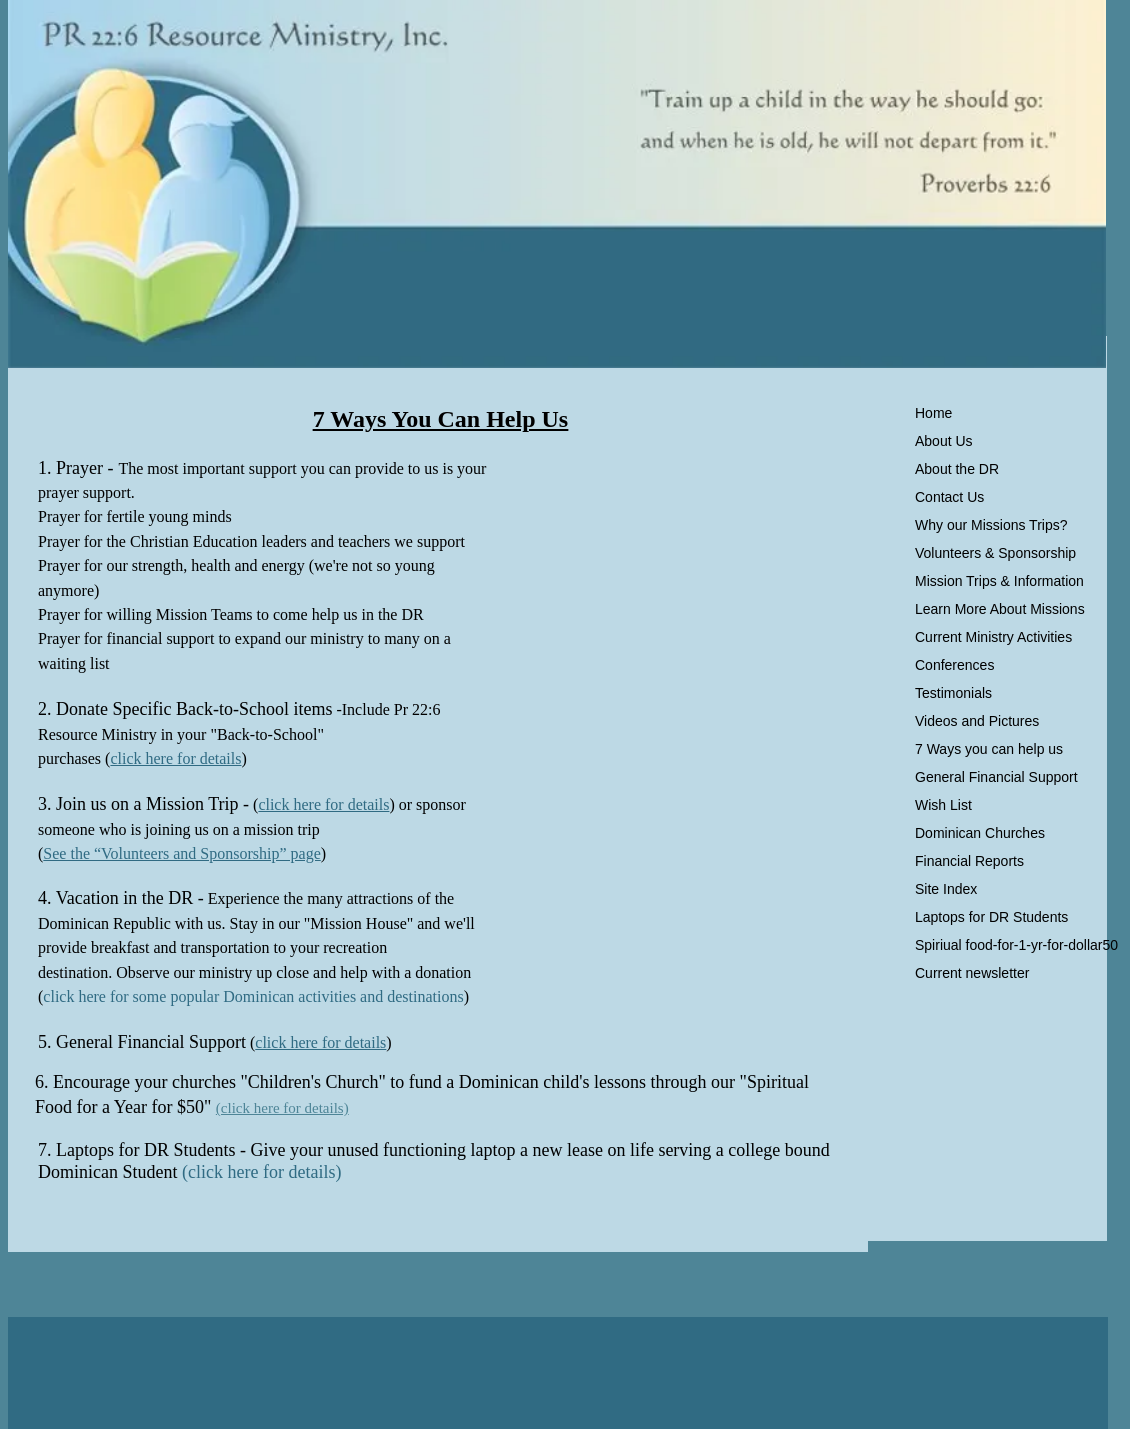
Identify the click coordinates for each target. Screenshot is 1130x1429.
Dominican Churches (980, 833)
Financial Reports (969, 861)
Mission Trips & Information (999, 581)
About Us (944, 441)
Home (933, 413)
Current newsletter (972, 973)
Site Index (946, 889)
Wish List (943, 805)
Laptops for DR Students (991, 917)
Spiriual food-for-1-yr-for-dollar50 (1016, 945)
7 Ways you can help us (989, 749)
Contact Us (949, 497)
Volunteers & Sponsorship (995, 553)
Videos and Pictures (977, 721)
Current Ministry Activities (993, 637)
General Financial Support (996, 777)
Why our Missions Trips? (991, 525)
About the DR (957, 469)
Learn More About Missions (1000, 609)
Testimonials (953, 693)
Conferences (954, 665)
